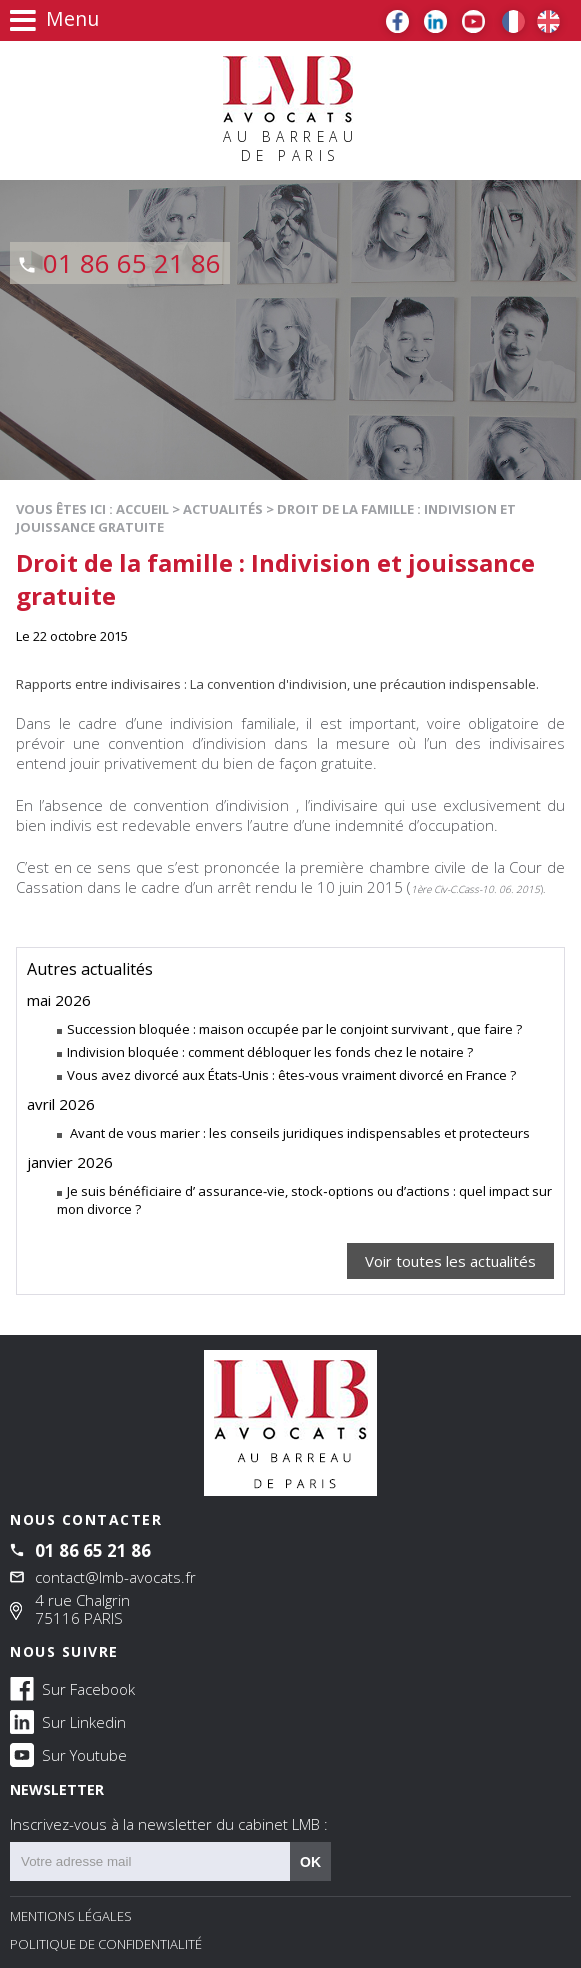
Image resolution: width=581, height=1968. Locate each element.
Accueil (142, 509)
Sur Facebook (72, 1688)
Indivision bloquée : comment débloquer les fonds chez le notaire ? (270, 1052)
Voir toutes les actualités (450, 1261)
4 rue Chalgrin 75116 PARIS (82, 1609)
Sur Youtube (68, 1754)
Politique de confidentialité (106, 1944)
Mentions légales (71, 1916)
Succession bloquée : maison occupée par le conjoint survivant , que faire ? (294, 1029)
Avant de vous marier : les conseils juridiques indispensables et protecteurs (298, 1133)
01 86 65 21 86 (132, 263)
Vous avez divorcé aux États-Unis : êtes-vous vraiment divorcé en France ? (291, 1075)
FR (513, 21)
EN (548, 21)
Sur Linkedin (68, 1721)
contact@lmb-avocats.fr (115, 1577)
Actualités (223, 509)
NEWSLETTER (290, 1807)
